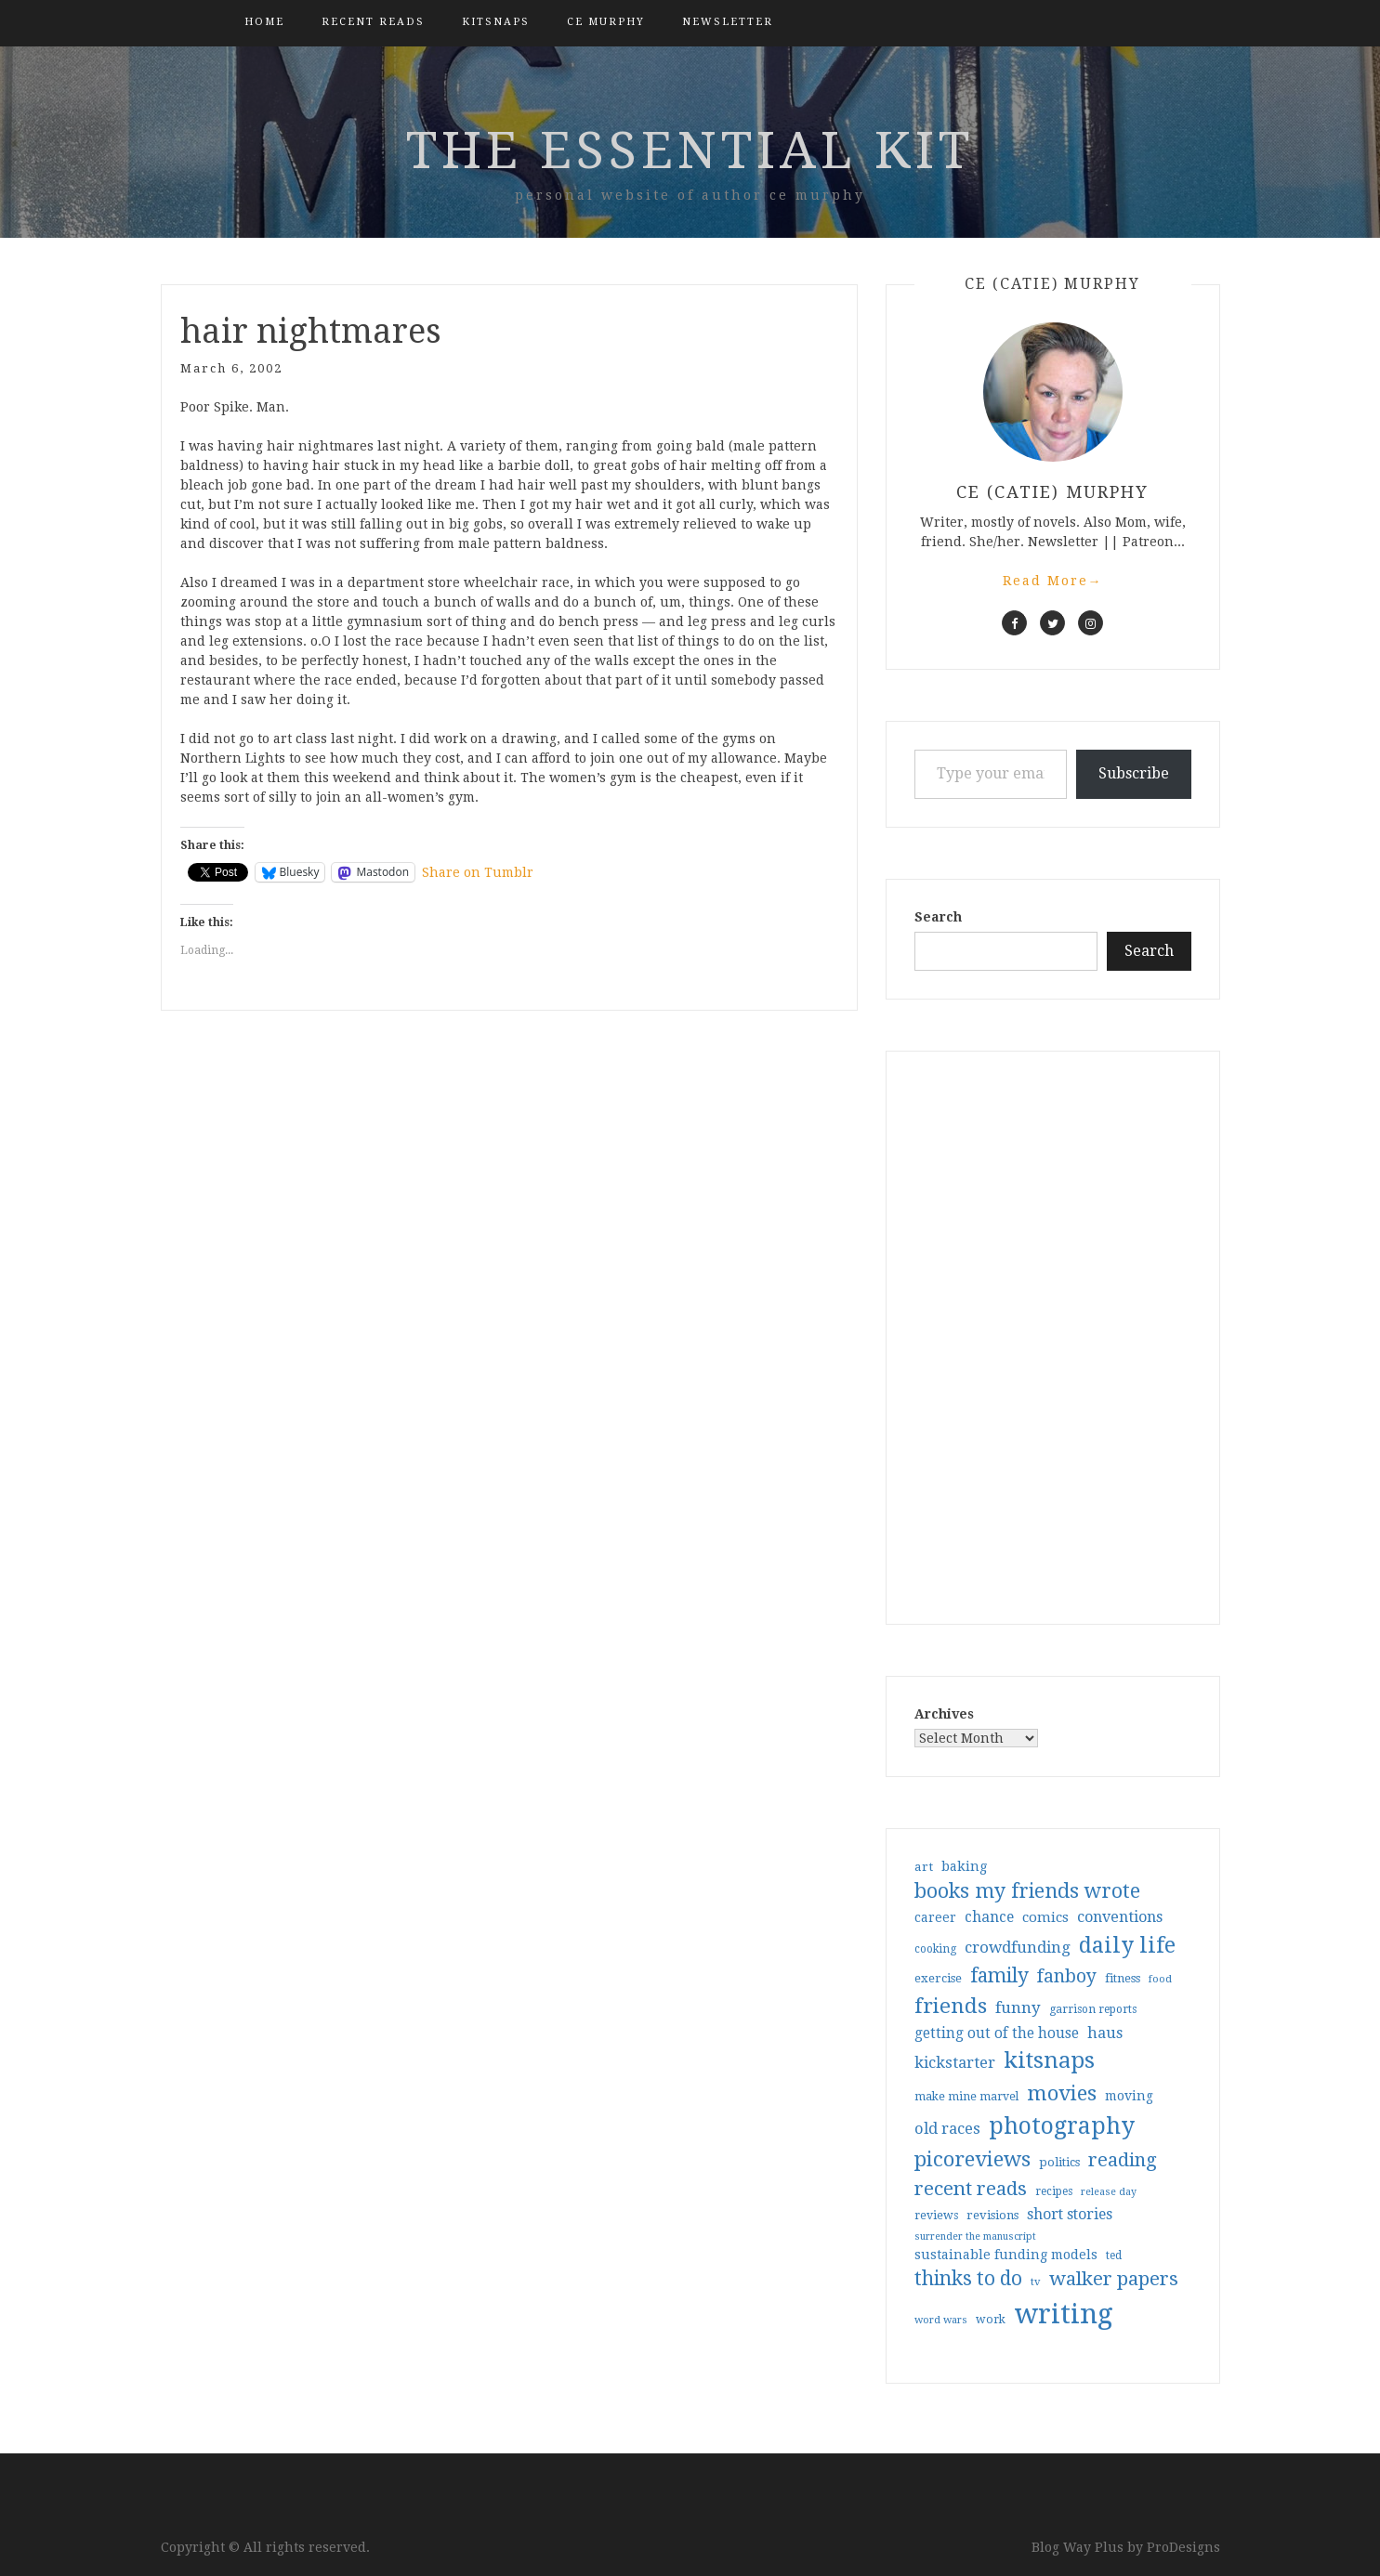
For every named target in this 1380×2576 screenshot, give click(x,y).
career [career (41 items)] (935, 1917)
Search (938, 916)
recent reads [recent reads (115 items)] (970, 2188)
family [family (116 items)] (999, 1976)
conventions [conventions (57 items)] (1120, 1917)
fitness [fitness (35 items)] (1122, 1978)
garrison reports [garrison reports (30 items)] (1093, 2009)
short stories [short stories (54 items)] (1069, 2214)
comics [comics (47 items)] (1045, 1917)
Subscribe (1133, 773)
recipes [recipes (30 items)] (1053, 2191)
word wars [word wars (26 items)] (940, 2320)
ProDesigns (1183, 2547)
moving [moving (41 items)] (1129, 2095)
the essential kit (690, 150)
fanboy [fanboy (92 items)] (1067, 1976)
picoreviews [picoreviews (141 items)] (972, 2159)
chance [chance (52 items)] (989, 1917)
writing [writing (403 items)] (1063, 2314)
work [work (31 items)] (990, 2319)
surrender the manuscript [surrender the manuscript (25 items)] (975, 2236)
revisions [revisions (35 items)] (992, 2215)
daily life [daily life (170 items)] (1127, 1945)
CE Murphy (606, 22)
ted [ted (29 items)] (1114, 2255)
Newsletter (727, 22)
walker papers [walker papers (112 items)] (1113, 2279)
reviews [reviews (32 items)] (936, 2215)
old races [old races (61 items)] (947, 2129)
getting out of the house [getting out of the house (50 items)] (996, 2033)
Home (264, 22)
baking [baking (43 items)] (964, 1866)
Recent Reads (373, 22)
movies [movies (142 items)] (1062, 2093)
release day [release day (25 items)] (1109, 2192)
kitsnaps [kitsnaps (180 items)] (1049, 2060)
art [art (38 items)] (923, 1866)
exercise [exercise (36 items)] (938, 1978)
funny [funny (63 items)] (1018, 2007)
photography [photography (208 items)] (1062, 2125)
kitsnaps (496, 22)
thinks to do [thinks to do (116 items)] (968, 2279)
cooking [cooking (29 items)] (935, 1948)
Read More (1053, 580)
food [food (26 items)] (1160, 1979)
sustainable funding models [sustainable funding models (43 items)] (1005, 2254)
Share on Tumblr (477, 872)
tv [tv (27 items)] (1036, 2281)
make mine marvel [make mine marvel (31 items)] (966, 2096)
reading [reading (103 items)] (1122, 2160)
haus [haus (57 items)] (1105, 2033)
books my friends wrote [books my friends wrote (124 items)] (1027, 1891)
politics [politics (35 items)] (1059, 2162)
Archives (944, 1713)
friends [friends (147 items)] (950, 2006)
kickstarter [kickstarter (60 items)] (954, 2063)
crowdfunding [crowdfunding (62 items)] (1018, 1947)
